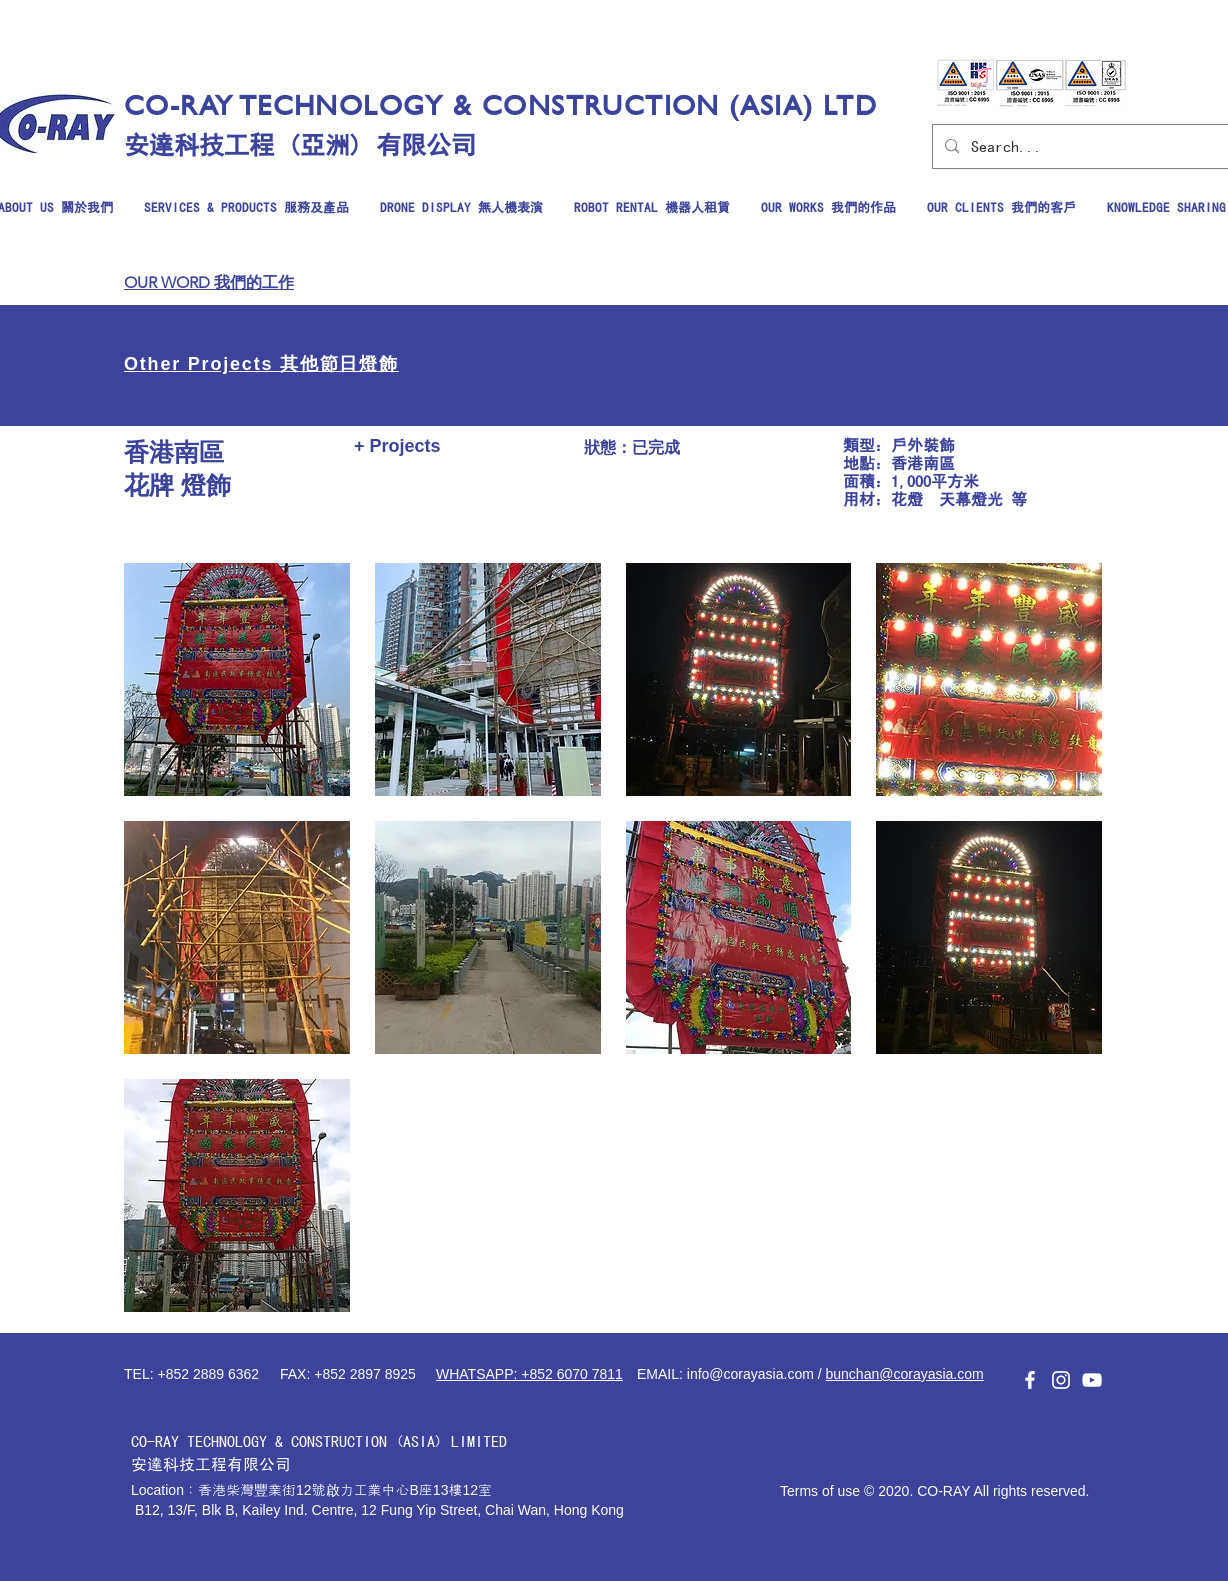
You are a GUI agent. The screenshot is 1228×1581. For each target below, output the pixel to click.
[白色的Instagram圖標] (1061, 1380)
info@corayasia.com (750, 1374)
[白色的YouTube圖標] (1092, 1380)
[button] (237, 679)
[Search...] (1082, 146)
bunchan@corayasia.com (905, 1374)
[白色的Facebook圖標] (1030, 1380)
